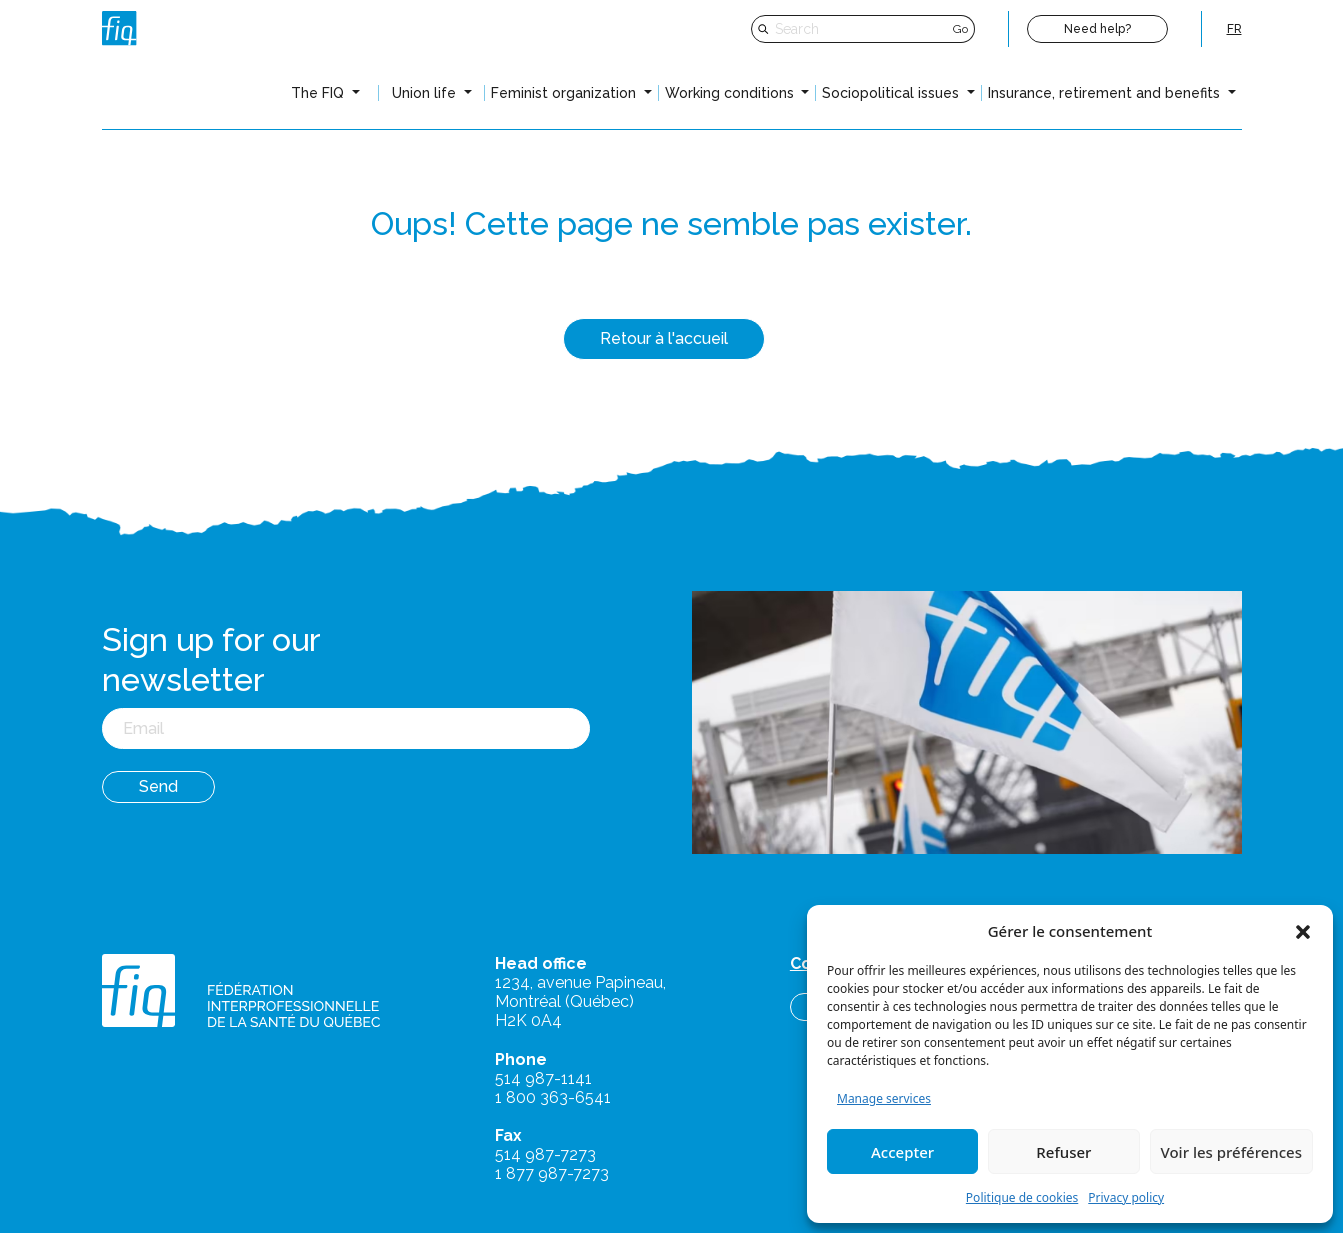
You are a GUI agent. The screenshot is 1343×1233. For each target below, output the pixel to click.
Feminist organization (565, 93)
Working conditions (731, 93)
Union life (426, 93)
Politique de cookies (1022, 1197)
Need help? (1097, 29)
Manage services (884, 1098)
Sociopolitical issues (892, 93)
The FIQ (319, 93)
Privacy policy (1126, 1197)
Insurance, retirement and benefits (1106, 93)
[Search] (861, 29)
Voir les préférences (1231, 1152)
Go (960, 29)
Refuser (1063, 1152)
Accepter (902, 1152)
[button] (1303, 931)
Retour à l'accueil (664, 338)
